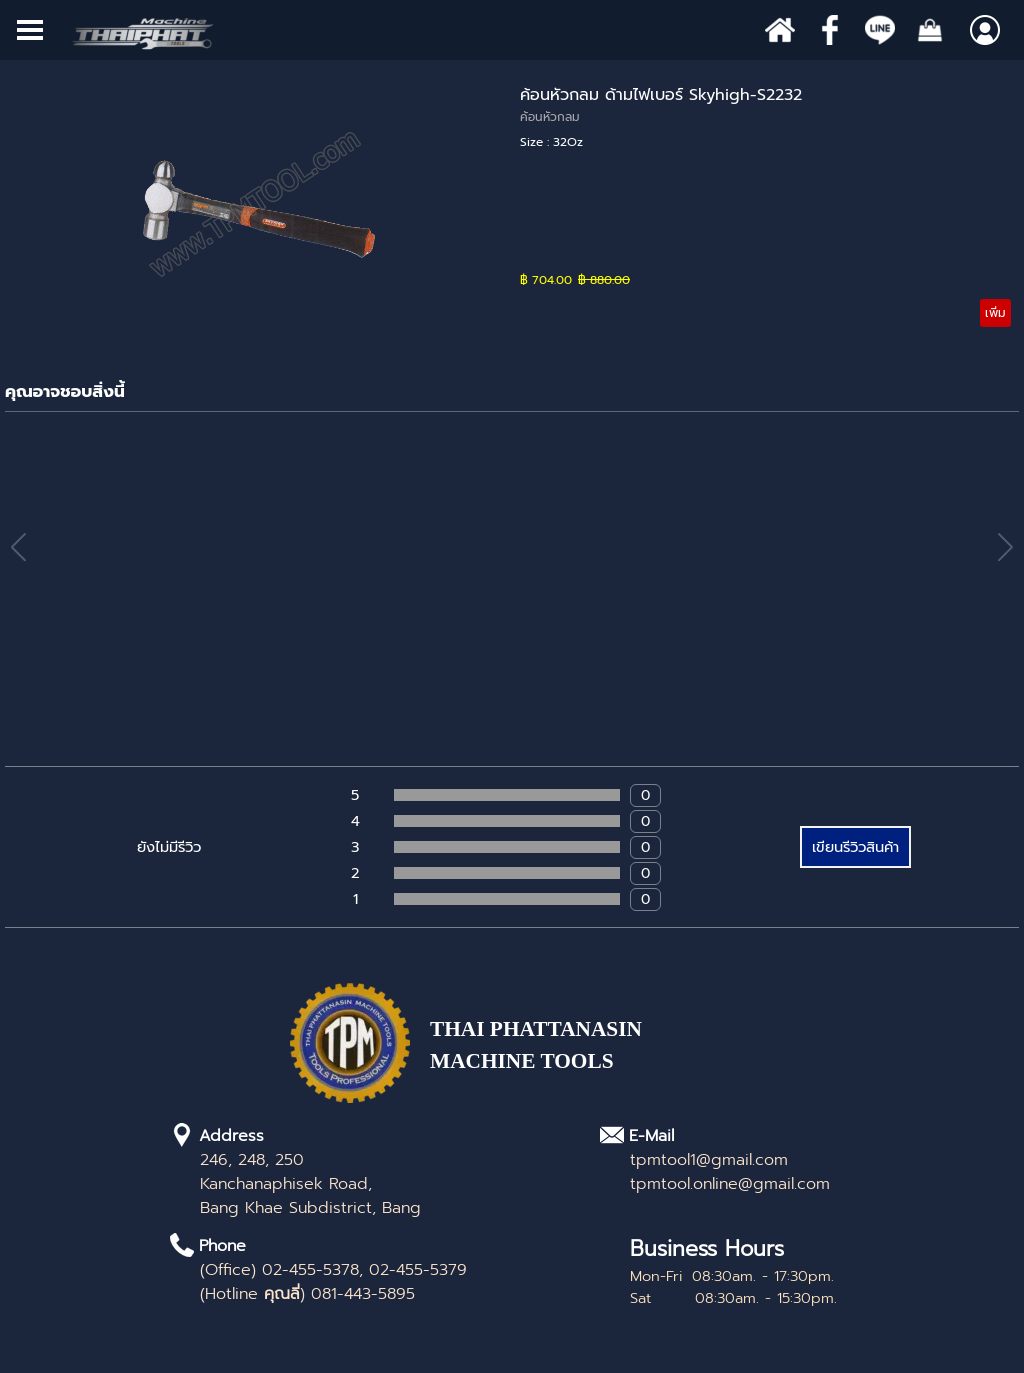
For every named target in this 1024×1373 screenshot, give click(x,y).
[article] (512, 205)
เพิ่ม (995, 313)
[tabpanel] (575, 1056)
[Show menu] (30, 30)
